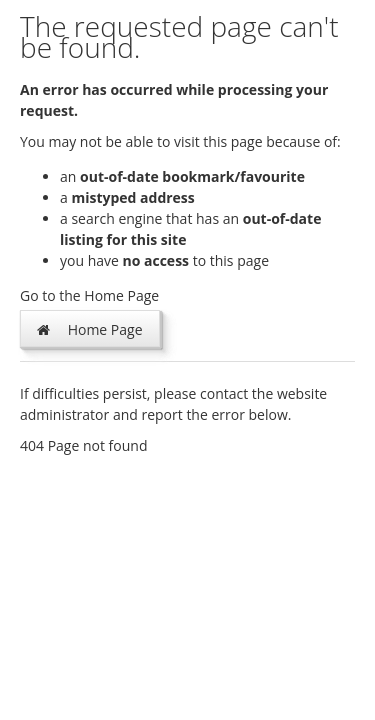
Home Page (90, 328)
